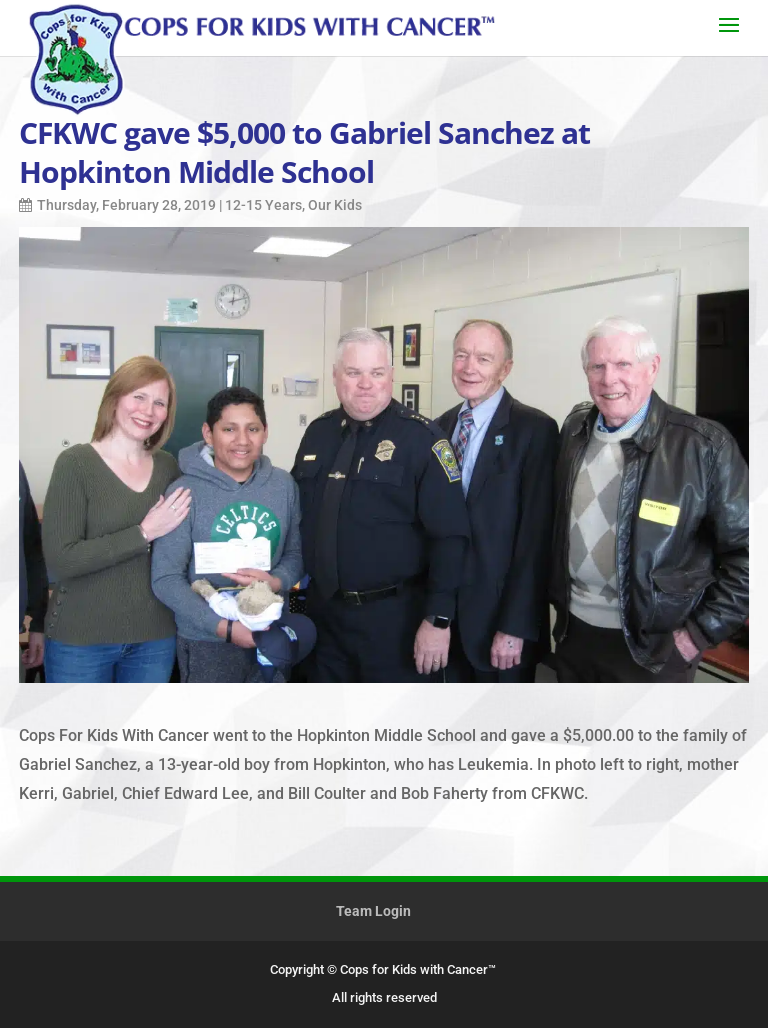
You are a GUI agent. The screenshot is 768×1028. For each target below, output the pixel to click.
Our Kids (335, 205)
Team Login (373, 911)
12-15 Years (263, 205)
